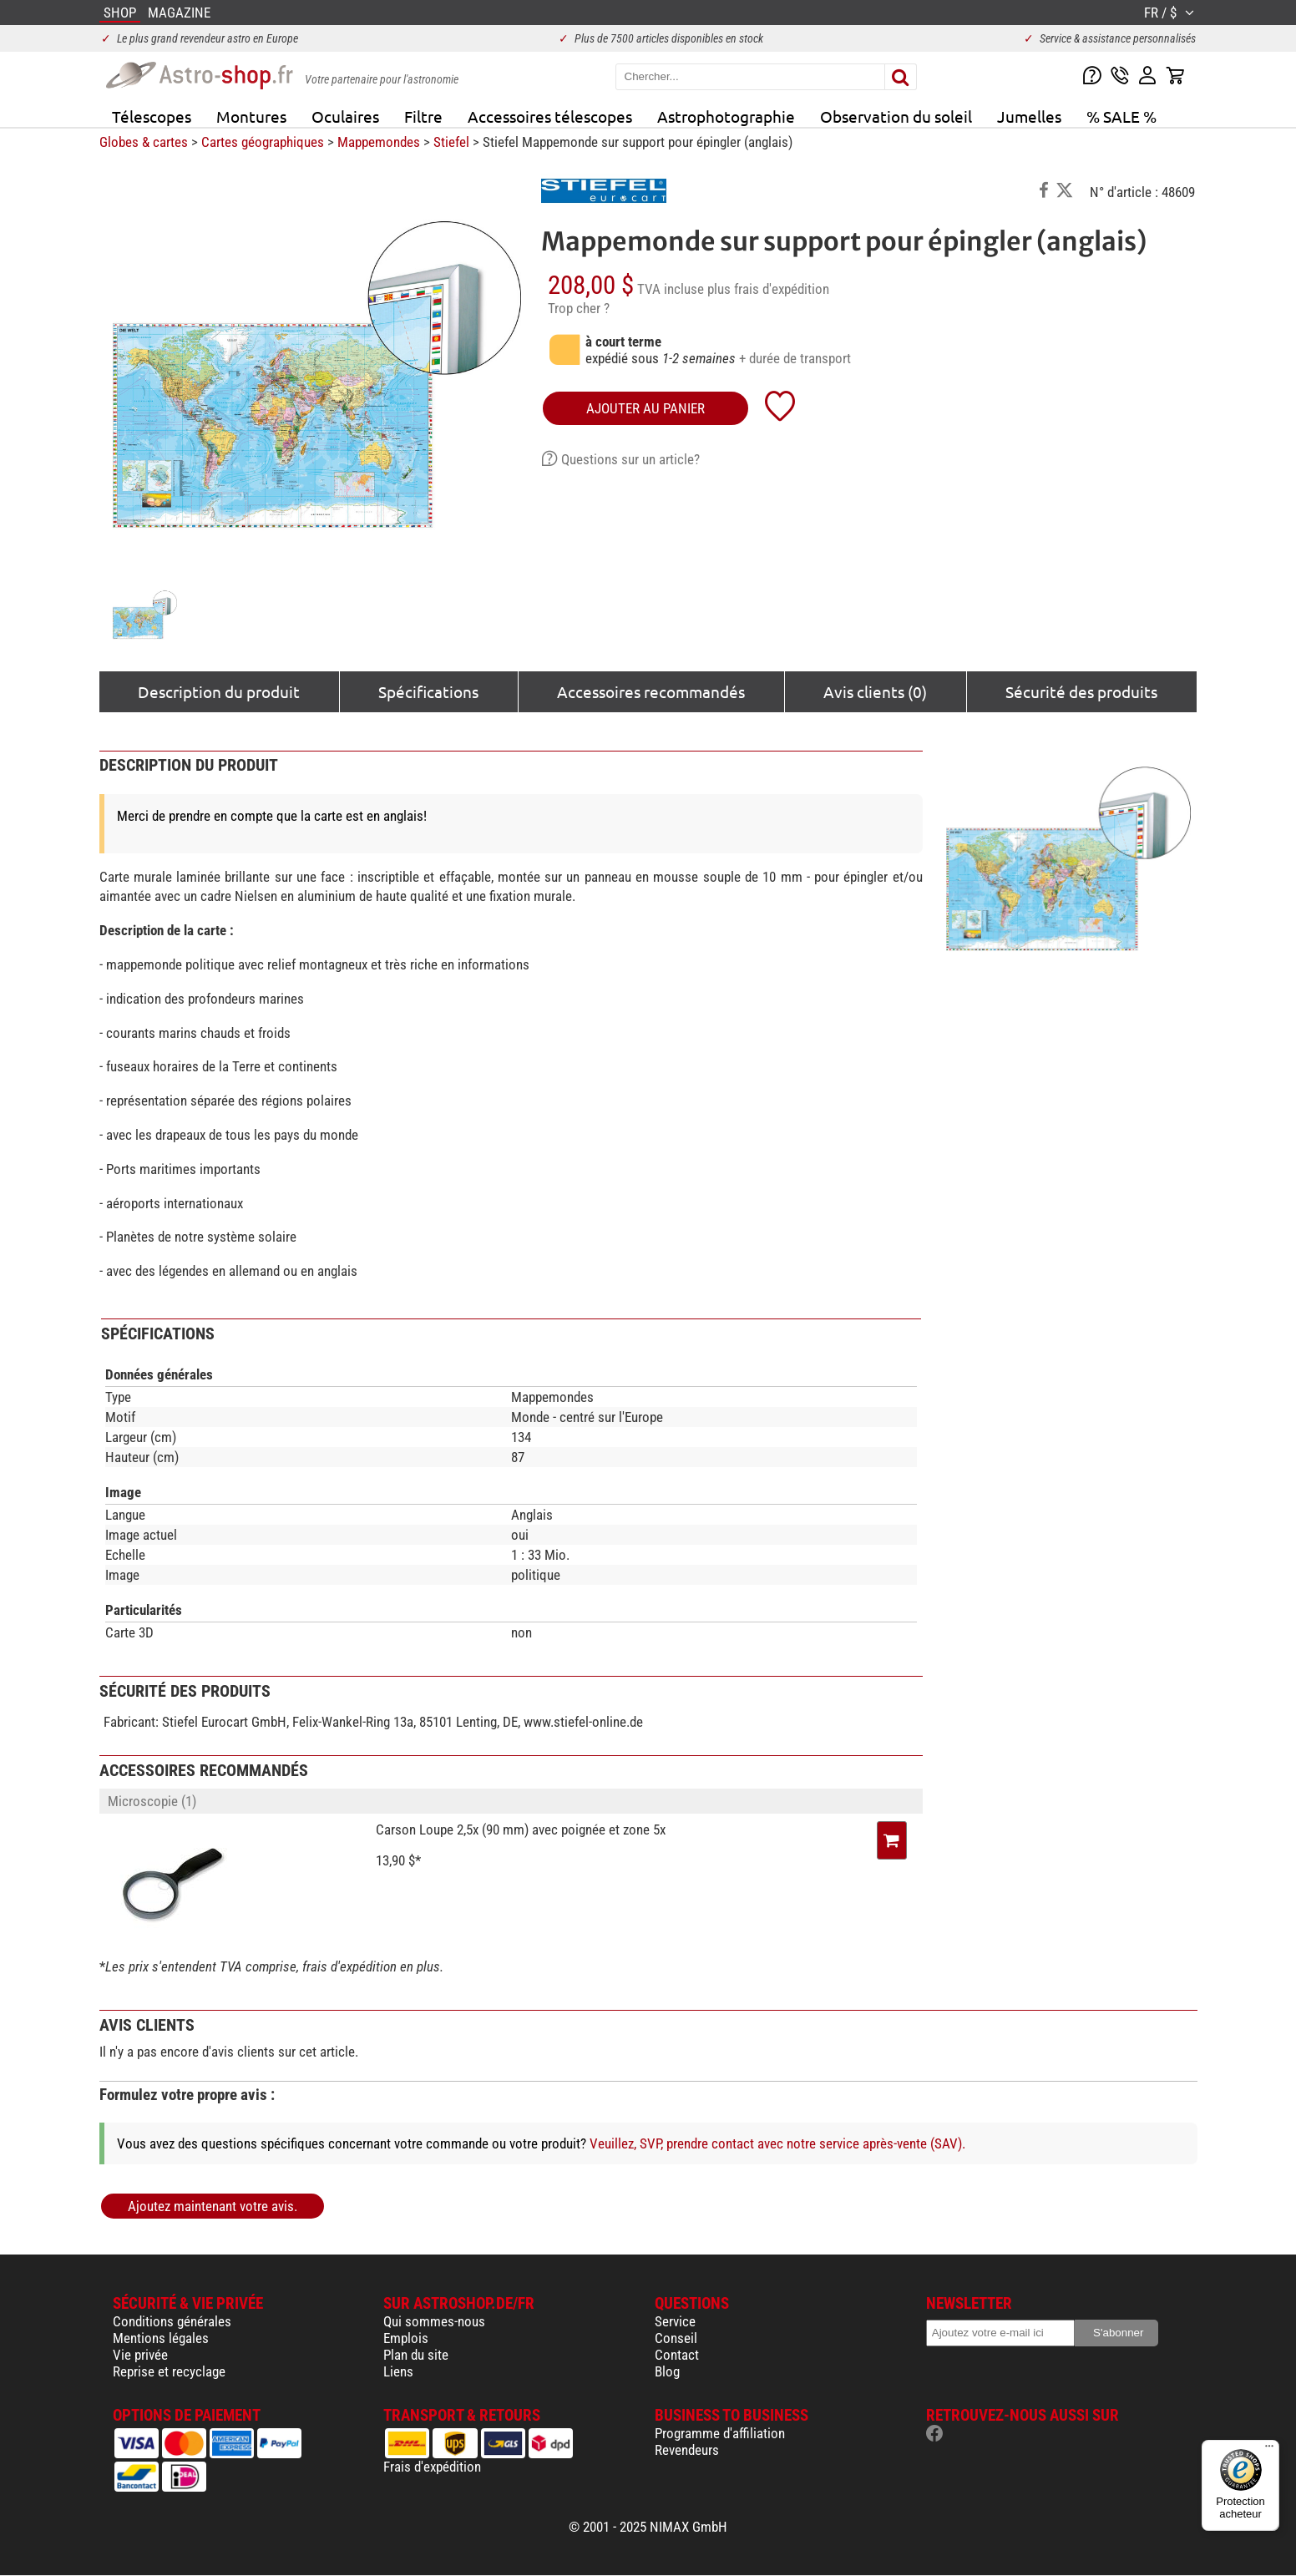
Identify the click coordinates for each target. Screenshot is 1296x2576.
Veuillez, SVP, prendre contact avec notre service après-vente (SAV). (777, 2143)
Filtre (423, 116)
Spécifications (428, 691)
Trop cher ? (579, 308)
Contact (677, 2354)
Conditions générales (172, 2321)
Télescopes (151, 116)
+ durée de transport (795, 358)
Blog (667, 2371)
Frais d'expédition (432, 2466)
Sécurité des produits (1081, 691)
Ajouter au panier (645, 408)
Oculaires (345, 116)
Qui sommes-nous (434, 2321)
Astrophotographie (726, 116)
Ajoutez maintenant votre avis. (212, 2206)
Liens (398, 2371)
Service (675, 2321)
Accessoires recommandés (651, 691)
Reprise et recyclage (169, 2371)
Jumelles (1029, 116)
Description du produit (219, 691)
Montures (251, 116)
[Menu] (1269, 2450)
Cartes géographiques (262, 142)
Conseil (676, 2338)
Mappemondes (378, 142)
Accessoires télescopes (550, 116)
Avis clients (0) (875, 691)
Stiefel (451, 142)
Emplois (405, 2338)
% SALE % (1121, 116)
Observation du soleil (896, 116)
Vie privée (140, 2354)
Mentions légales (161, 2338)
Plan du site (415, 2354)
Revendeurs (687, 2450)
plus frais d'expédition (768, 289)
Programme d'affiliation (720, 2433)
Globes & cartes (143, 142)
